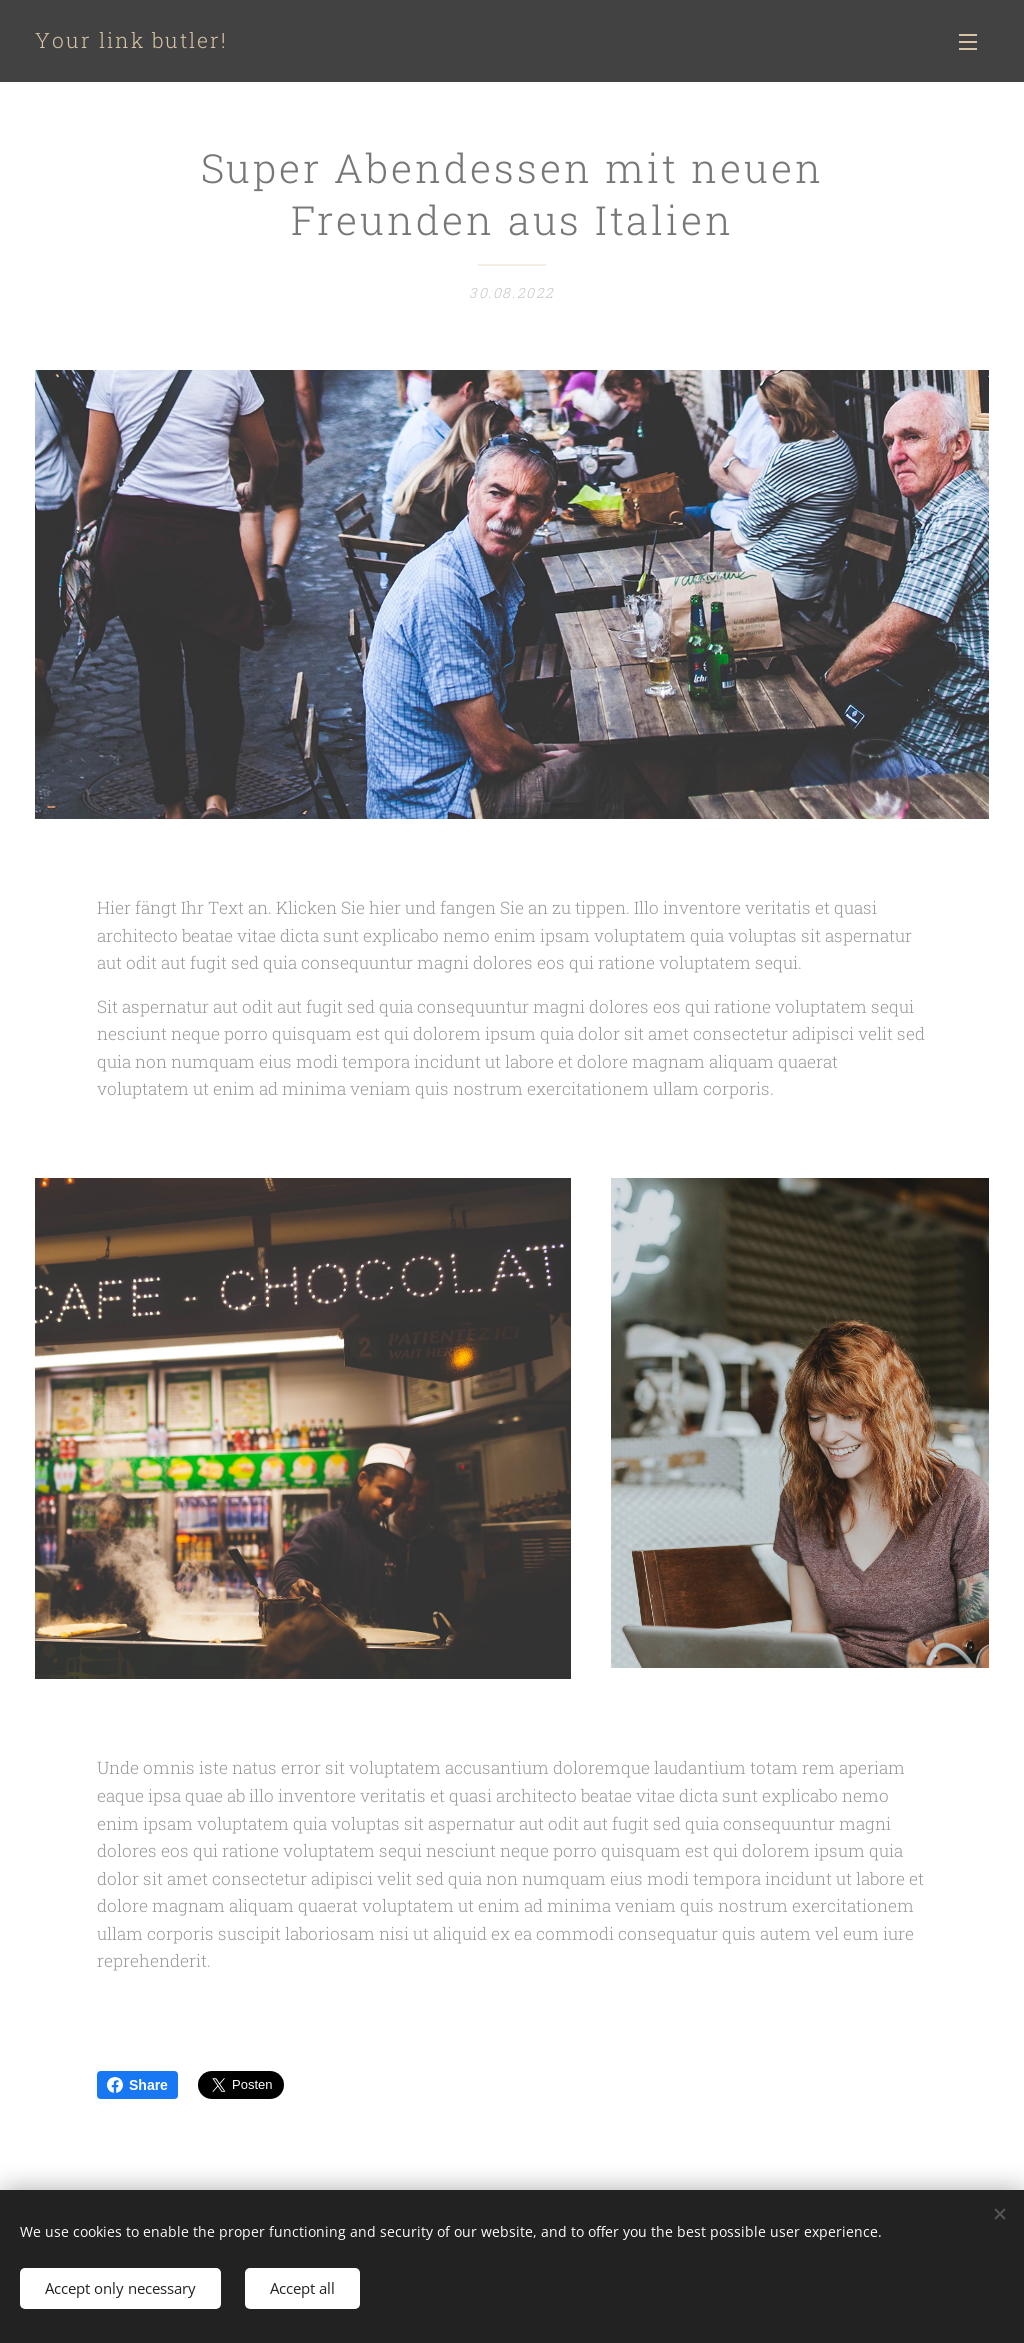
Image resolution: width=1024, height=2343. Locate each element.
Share (137, 2085)
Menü (968, 42)
